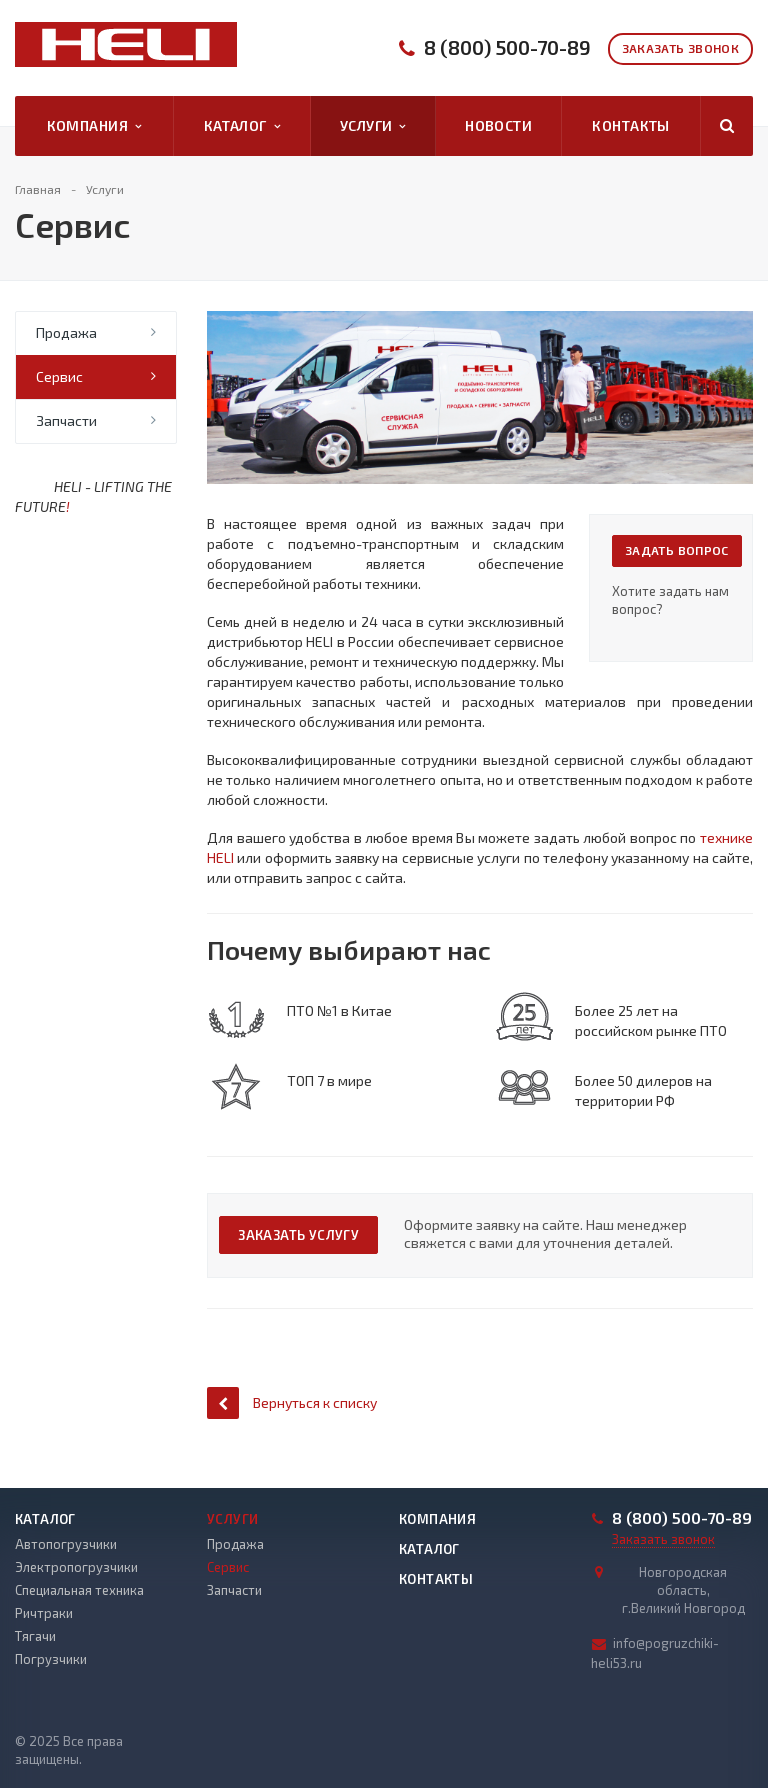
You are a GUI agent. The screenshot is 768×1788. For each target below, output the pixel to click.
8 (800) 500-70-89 (507, 47)
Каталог (242, 126)
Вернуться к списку (292, 1402)
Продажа (66, 332)
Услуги (373, 126)
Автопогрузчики (66, 1544)
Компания (94, 126)
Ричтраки (44, 1613)
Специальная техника (79, 1590)
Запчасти (66, 420)
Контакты (630, 125)
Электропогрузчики (76, 1567)
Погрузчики (51, 1659)
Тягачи (35, 1636)
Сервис (59, 376)
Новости (498, 125)
